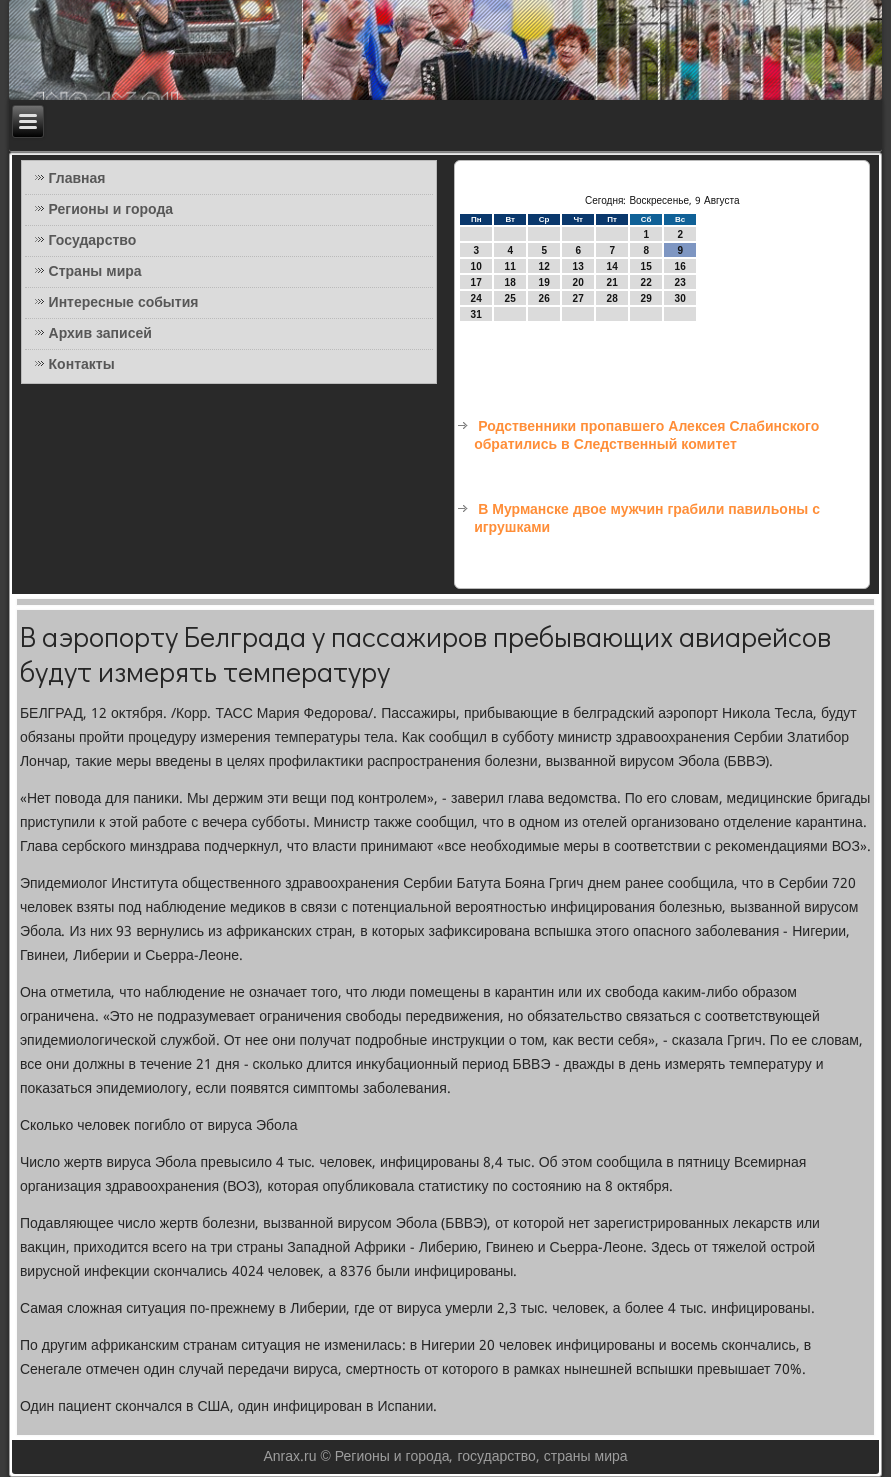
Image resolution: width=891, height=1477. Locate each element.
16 (680, 266)
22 (646, 282)
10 (476, 266)
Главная (77, 179)
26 (544, 298)
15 (646, 266)
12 (544, 266)
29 (646, 298)
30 (680, 298)
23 (680, 282)
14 (612, 266)
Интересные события (124, 303)
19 (544, 282)
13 (578, 266)
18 (510, 282)
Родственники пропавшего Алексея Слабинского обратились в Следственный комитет (646, 436)
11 (510, 266)
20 (578, 282)
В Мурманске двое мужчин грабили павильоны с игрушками (647, 519)
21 (612, 282)
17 (476, 282)
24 (476, 298)
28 (612, 298)
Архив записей (100, 334)
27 (578, 298)
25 (510, 298)
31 (476, 314)
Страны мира (95, 272)
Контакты (82, 365)
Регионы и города (111, 210)
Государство (93, 241)
